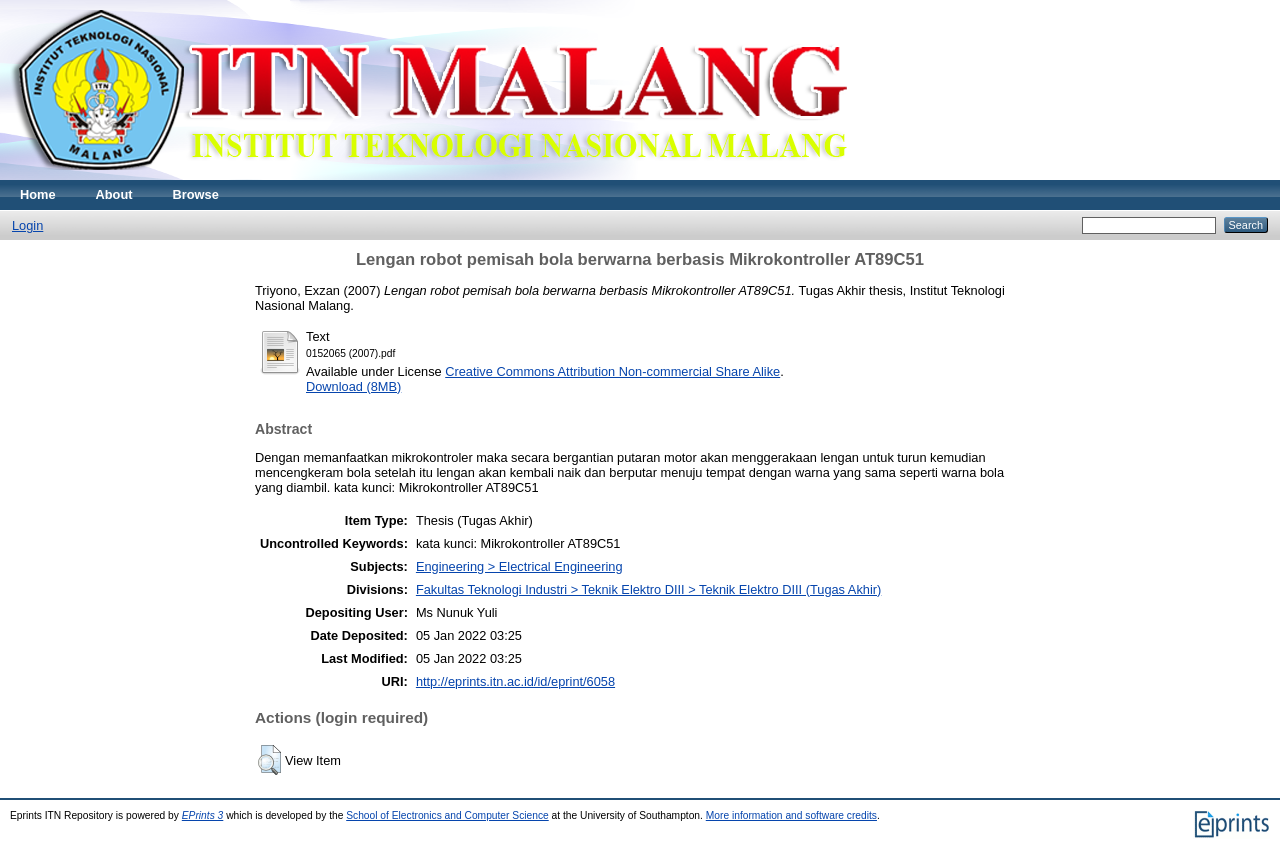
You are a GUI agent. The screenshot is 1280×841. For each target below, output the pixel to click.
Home (38, 194)
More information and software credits (791, 815)
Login (27, 225)
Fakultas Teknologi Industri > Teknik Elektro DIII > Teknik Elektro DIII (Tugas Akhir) (648, 589)
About (114, 194)
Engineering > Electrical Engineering (519, 566)
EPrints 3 (203, 815)
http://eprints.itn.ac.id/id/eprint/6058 (515, 681)
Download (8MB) (353, 386)
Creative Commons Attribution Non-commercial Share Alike (612, 371)
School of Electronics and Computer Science (447, 815)
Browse (196, 194)
